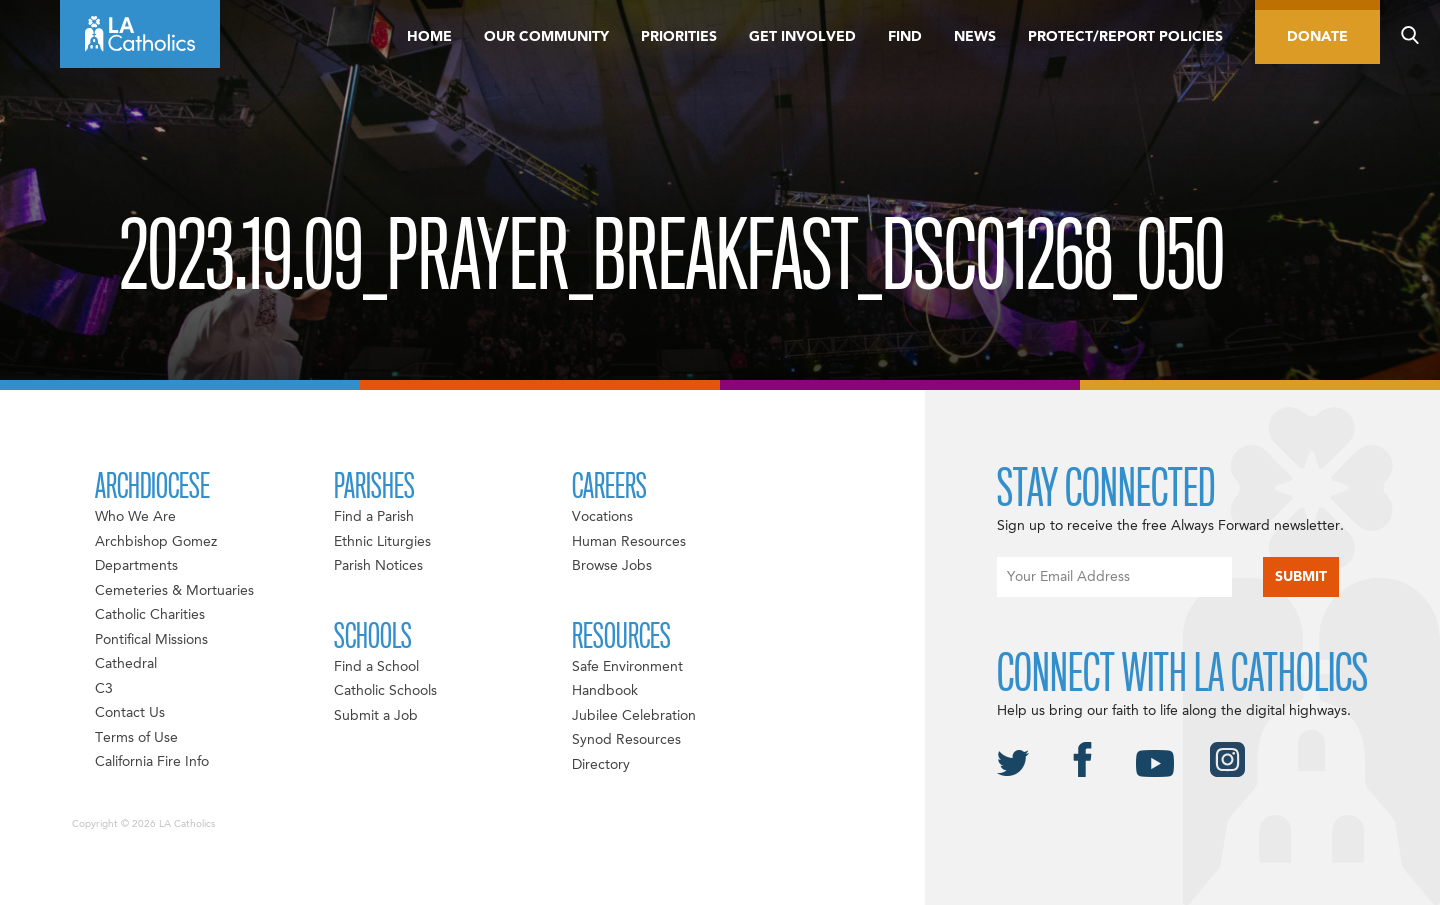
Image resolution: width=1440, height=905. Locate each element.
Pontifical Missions (151, 640)
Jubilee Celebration (634, 716)
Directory (601, 765)
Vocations (602, 517)
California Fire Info (152, 762)
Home (429, 37)
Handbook (605, 691)
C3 (104, 689)
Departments (136, 566)
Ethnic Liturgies (382, 542)
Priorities (679, 37)
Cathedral (126, 664)
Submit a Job (376, 716)
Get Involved (802, 37)
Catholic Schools (385, 691)
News (975, 37)
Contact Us (130, 713)
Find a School (376, 667)
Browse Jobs (612, 566)
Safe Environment (627, 667)
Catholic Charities (150, 615)
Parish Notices (378, 566)
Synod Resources (626, 740)
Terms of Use (136, 738)
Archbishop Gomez (156, 542)
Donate (1317, 37)
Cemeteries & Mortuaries (174, 591)
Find (905, 37)
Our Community (546, 37)
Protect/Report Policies (1125, 37)
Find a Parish (374, 517)
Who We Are (135, 517)
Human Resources (629, 542)
